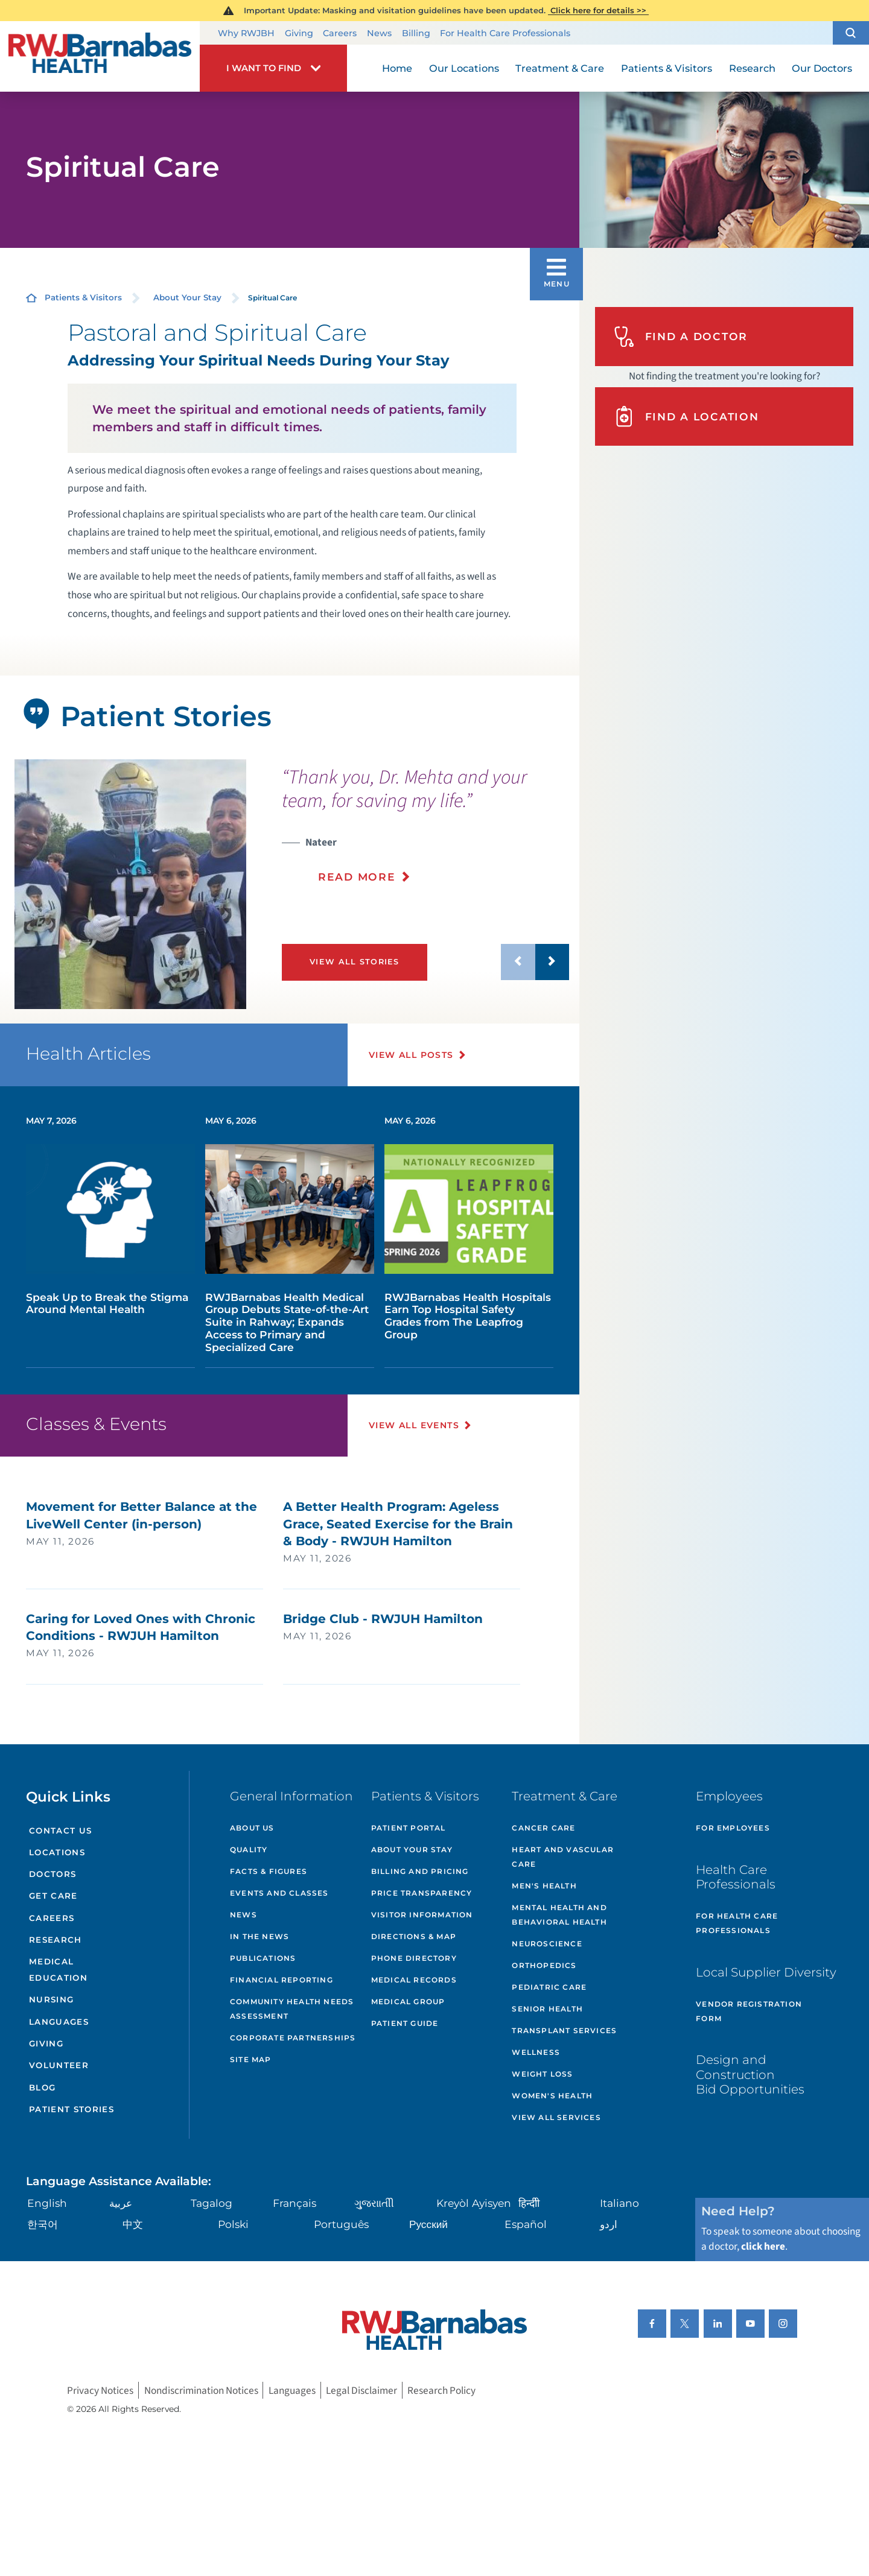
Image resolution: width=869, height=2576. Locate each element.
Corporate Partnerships (292, 2037)
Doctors (52, 1874)
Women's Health (552, 2095)
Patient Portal (408, 1827)
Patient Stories (71, 2109)
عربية (120, 2203)
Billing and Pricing (420, 1871)
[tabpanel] (130, 884)
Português (341, 2224)
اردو (608, 2224)
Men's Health (544, 1885)
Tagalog (211, 2203)
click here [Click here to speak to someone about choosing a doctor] (763, 2246)
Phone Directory (414, 1958)
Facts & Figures (268, 1871)
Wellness (536, 2052)
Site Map (251, 2059)
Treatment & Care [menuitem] (559, 68)
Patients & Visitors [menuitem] (666, 68)
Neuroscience (547, 1943)
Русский (428, 2224)
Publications (263, 1958)
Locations (57, 1852)
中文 (133, 2224)
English (47, 2203)
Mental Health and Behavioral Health (559, 1914)
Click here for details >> (598, 10)
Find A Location (686, 416)
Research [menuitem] (752, 68)
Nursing (51, 1999)
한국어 (42, 2224)
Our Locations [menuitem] (464, 68)
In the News (259, 1936)
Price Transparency (422, 1892)
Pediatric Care (549, 1987)
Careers (340, 33)
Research (55, 1940)
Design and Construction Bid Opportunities (750, 2074)
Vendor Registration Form (749, 2011)
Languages (59, 2022)
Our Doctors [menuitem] (822, 68)
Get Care (53, 1895)
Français (294, 2203)
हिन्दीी (529, 2203)
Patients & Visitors (83, 297)
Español (526, 2224)
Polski (233, 2224)
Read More (357, 876)
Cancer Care (543, 1827)
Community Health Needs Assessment (292, 2009)
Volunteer (59, 2065)
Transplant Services (564, 2030)
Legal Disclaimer (361, 2390)
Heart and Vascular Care (563, 1857)
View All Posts (411, 1054)
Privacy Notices (100, 2390)
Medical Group (408, 2001)
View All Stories (354, 961)
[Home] (100, 56)
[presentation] (425, 833)
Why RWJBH (246, 33)
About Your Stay (187, 297)
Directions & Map (413, 1936)
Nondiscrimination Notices (201, 2390)
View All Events (414, 1425)
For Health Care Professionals (505, 33)
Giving (299, 33)
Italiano (619, 2203)
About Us (252, 1827)
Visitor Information (422, 1914)
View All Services (556, 2117)
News (379, 33)
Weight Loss (542, 2073)
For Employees (733, 1827)
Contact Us (60, 1830)
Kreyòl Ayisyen (473, 2203)
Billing (416, 33)
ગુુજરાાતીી (374, 2203)
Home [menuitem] (397, 68)
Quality (248, 1849)
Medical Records (414, 1979)
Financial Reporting (281, 1979)
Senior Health (547, 2008)
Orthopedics (544, 1965)
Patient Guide (405, 2023)
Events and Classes (279, 1892)
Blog (42, 2087)
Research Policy (441, 2390)
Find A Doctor (681, 336)
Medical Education (58, 1970)
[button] (851, 33)
